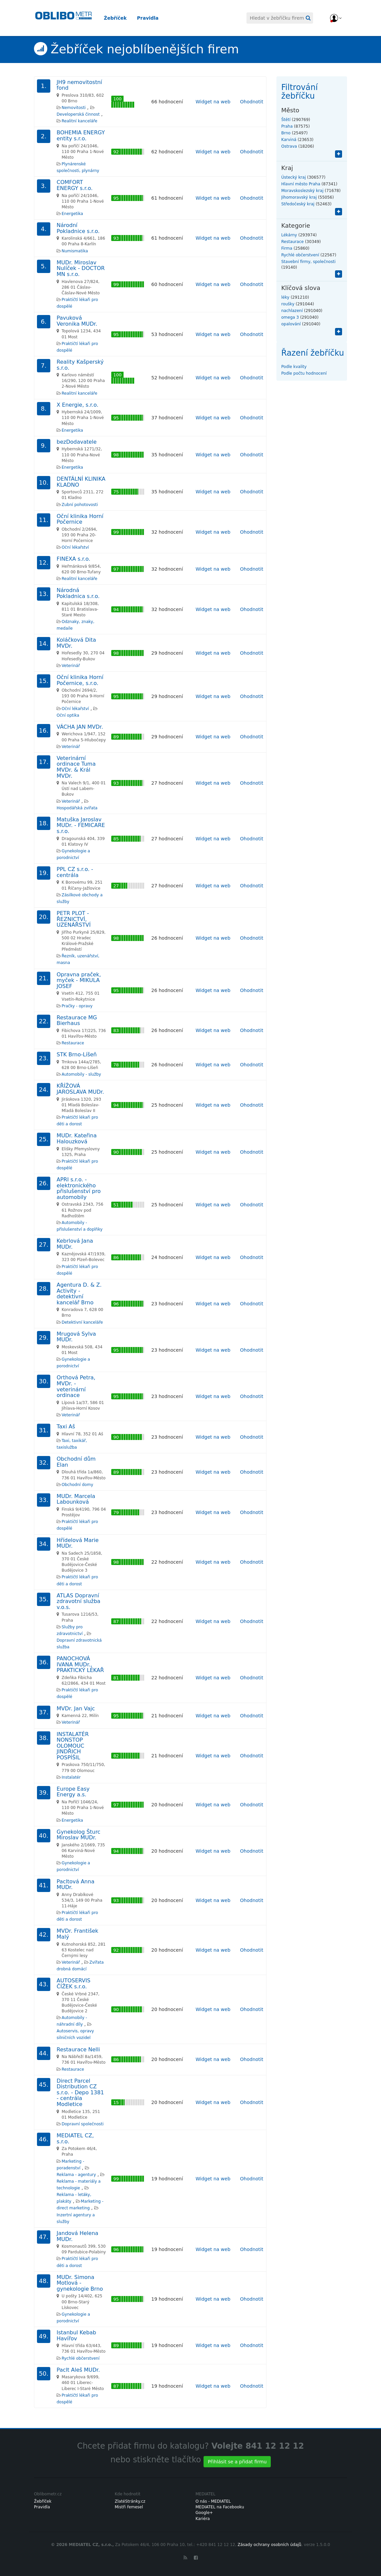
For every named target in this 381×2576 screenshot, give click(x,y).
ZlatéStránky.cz (130, 2501)
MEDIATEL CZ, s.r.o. (75, 2138)
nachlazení (292, 310)
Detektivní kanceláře (82, 1322)
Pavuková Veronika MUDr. (77, 321)
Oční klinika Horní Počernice (80, 519)
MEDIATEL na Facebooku (219, 2507)
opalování (291, 324)
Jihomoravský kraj (299, 197)
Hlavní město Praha (300, 184)
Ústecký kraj (293, 177)
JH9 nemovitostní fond (79, 85)
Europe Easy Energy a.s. (73, 1792)
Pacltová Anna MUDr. (75, 1884)
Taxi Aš (66, 1426)
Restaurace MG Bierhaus (77, 1020)
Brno (286, 133)
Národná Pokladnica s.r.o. (78, 593)
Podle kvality (294, 366)
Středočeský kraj (298, 204)
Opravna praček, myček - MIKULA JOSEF (79, 980)
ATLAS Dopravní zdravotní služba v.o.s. (78, 1601)
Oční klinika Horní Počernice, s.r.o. (80, 680)
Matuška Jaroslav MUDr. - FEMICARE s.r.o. (81, 825)
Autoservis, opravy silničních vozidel (75, 2034)
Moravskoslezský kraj (302, 190)
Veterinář (71, 665)
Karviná (288, 139)
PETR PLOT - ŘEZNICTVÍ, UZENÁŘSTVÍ (74, 919)
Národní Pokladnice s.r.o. (78, 228)
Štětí (286, 119)
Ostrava (289, 146)
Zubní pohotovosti (80, 504)
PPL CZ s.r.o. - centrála (75, 872)
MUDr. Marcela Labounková (76, 1499)
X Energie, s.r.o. (77, 405)
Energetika (72, 213)
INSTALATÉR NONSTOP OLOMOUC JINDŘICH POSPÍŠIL (73, 1746)
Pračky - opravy (77, 1006)
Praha (287, 126)
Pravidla (153, 18)
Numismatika (75, 251)
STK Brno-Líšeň (77, 1054)
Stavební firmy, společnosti (308, 261)
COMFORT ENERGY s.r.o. (75, 185)
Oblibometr (64, 18)
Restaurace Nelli (78, 2049)
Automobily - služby (81, 1074)
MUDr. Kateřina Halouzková (77, 1138)
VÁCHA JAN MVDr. (80, 727)
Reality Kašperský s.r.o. (80, 365)
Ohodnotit (251, 101)
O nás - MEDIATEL (213, 2501)
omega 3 (290, 317)
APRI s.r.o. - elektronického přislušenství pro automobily (79, 1188)
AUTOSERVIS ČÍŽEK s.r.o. (73, 1983)
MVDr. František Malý (77, 1934)
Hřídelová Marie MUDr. (78, 1543)
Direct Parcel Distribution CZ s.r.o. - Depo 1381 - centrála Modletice (80, 2092)
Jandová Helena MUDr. (77, 2236)
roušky (288, 304)
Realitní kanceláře (79, 121)
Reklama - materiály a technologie (79, 2184)
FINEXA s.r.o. (73, 559)
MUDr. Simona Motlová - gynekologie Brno (80, 2283)
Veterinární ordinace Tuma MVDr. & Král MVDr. (76, 767)
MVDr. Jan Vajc (76, 1708)
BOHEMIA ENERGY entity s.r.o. (81, 135)
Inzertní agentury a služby (76, 2218)
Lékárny (289, 235)
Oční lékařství (75, 547)
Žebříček (120, 18)
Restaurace (73, 1043)
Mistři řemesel (129, 2507)
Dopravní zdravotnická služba (79, 1643)
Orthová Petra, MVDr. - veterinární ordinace (76, 1386)
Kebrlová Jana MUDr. (75, 1244)
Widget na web (212, 101)
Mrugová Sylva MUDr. (76, 1337)
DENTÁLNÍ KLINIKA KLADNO (81, 482)
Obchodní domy (77, 1484)
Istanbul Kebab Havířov (76, 2335)
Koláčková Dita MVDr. (76, 643)
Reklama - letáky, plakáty (74, 2198)
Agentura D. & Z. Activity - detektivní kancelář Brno (79, 1294)
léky (285, 297)
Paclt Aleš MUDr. (78, 2370)
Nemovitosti (74, 107)
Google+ (204, 2512)
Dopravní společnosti (83, 2124)
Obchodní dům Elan (76, 1462)
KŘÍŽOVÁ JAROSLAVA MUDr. (80, 1089)
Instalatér (71, 1777)
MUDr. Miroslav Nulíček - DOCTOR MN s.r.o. (81, 268)
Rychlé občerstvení (81, 2358)
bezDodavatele (77, 442)
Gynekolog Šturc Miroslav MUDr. (78, 1835)
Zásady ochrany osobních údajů (269, 2544)
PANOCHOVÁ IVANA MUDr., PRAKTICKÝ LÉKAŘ (80, 1664)
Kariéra (202, 2518)
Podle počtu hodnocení (304, 373)
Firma (286, 248)
